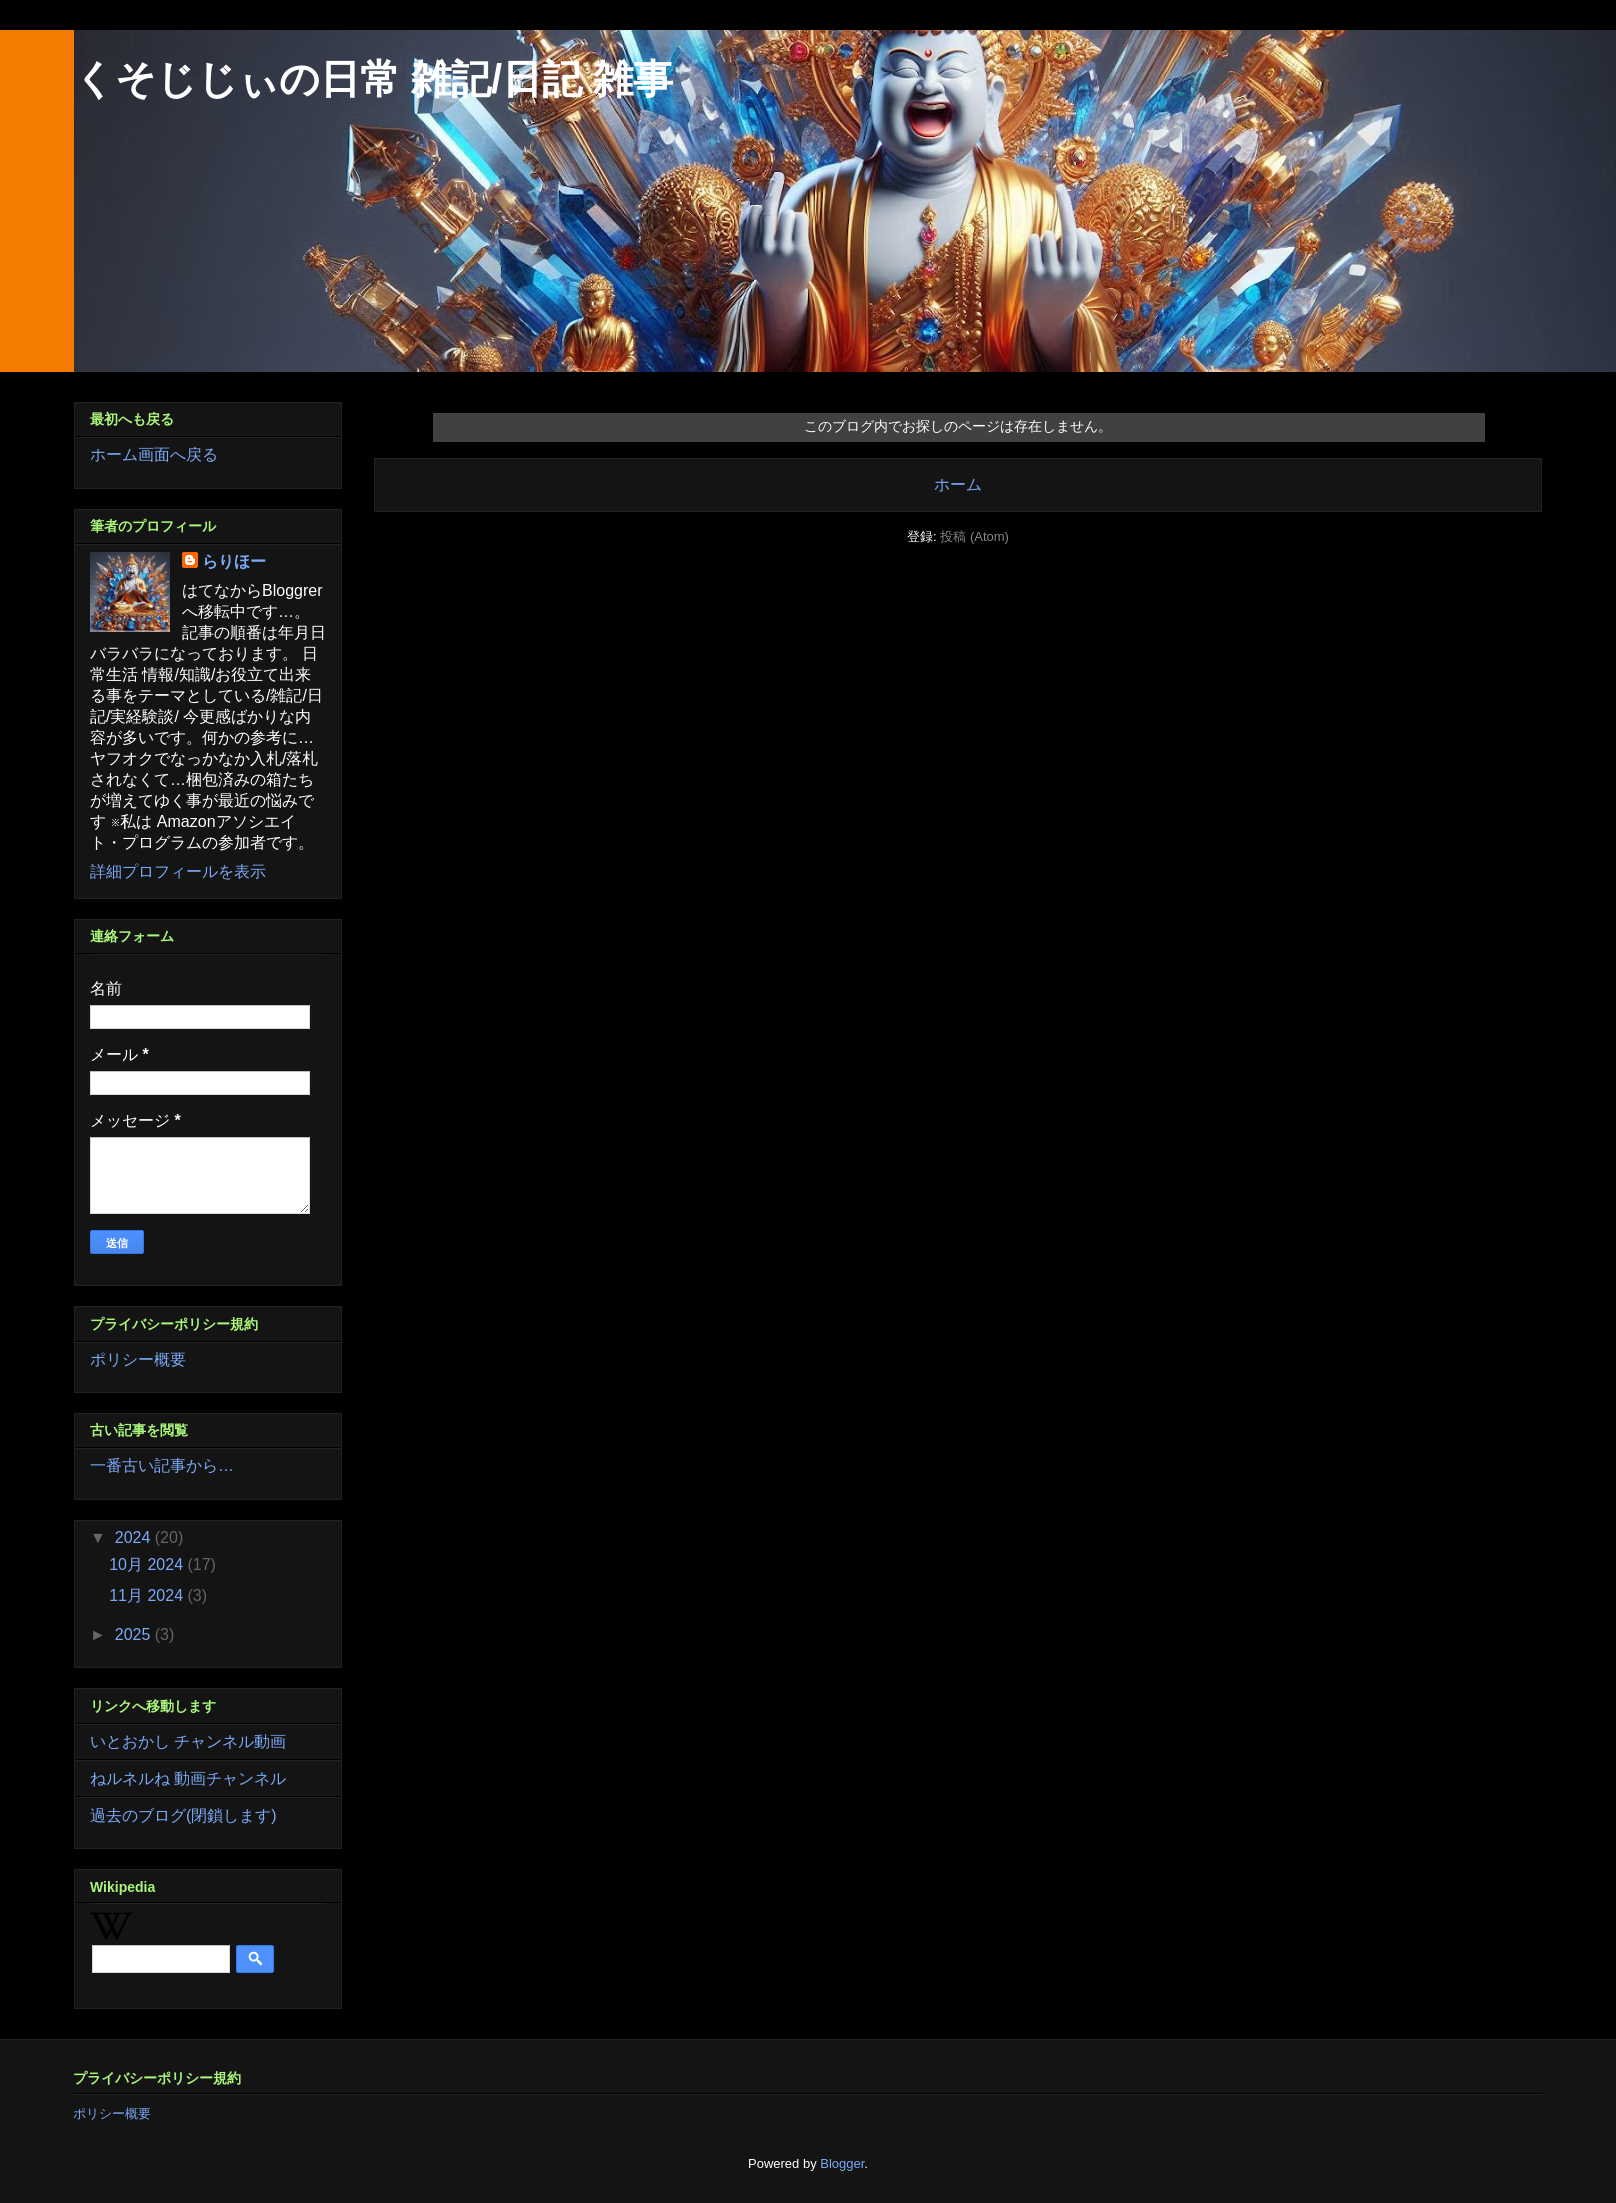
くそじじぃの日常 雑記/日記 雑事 (373, 79)
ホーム (958, 484)
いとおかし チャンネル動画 (188, 1741)
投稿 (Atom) (974, 536)
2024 (135, 1537)
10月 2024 (148, 1564)
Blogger (842, 2163)
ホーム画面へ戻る (154, 454)
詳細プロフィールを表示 (178, 871)
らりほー (234, 561)
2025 (135, 1634)
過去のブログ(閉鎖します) (183, 1815)
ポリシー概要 (138, 1359)
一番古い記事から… (162, 1465)
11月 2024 (148, 1595)
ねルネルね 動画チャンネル (188, 1778)
